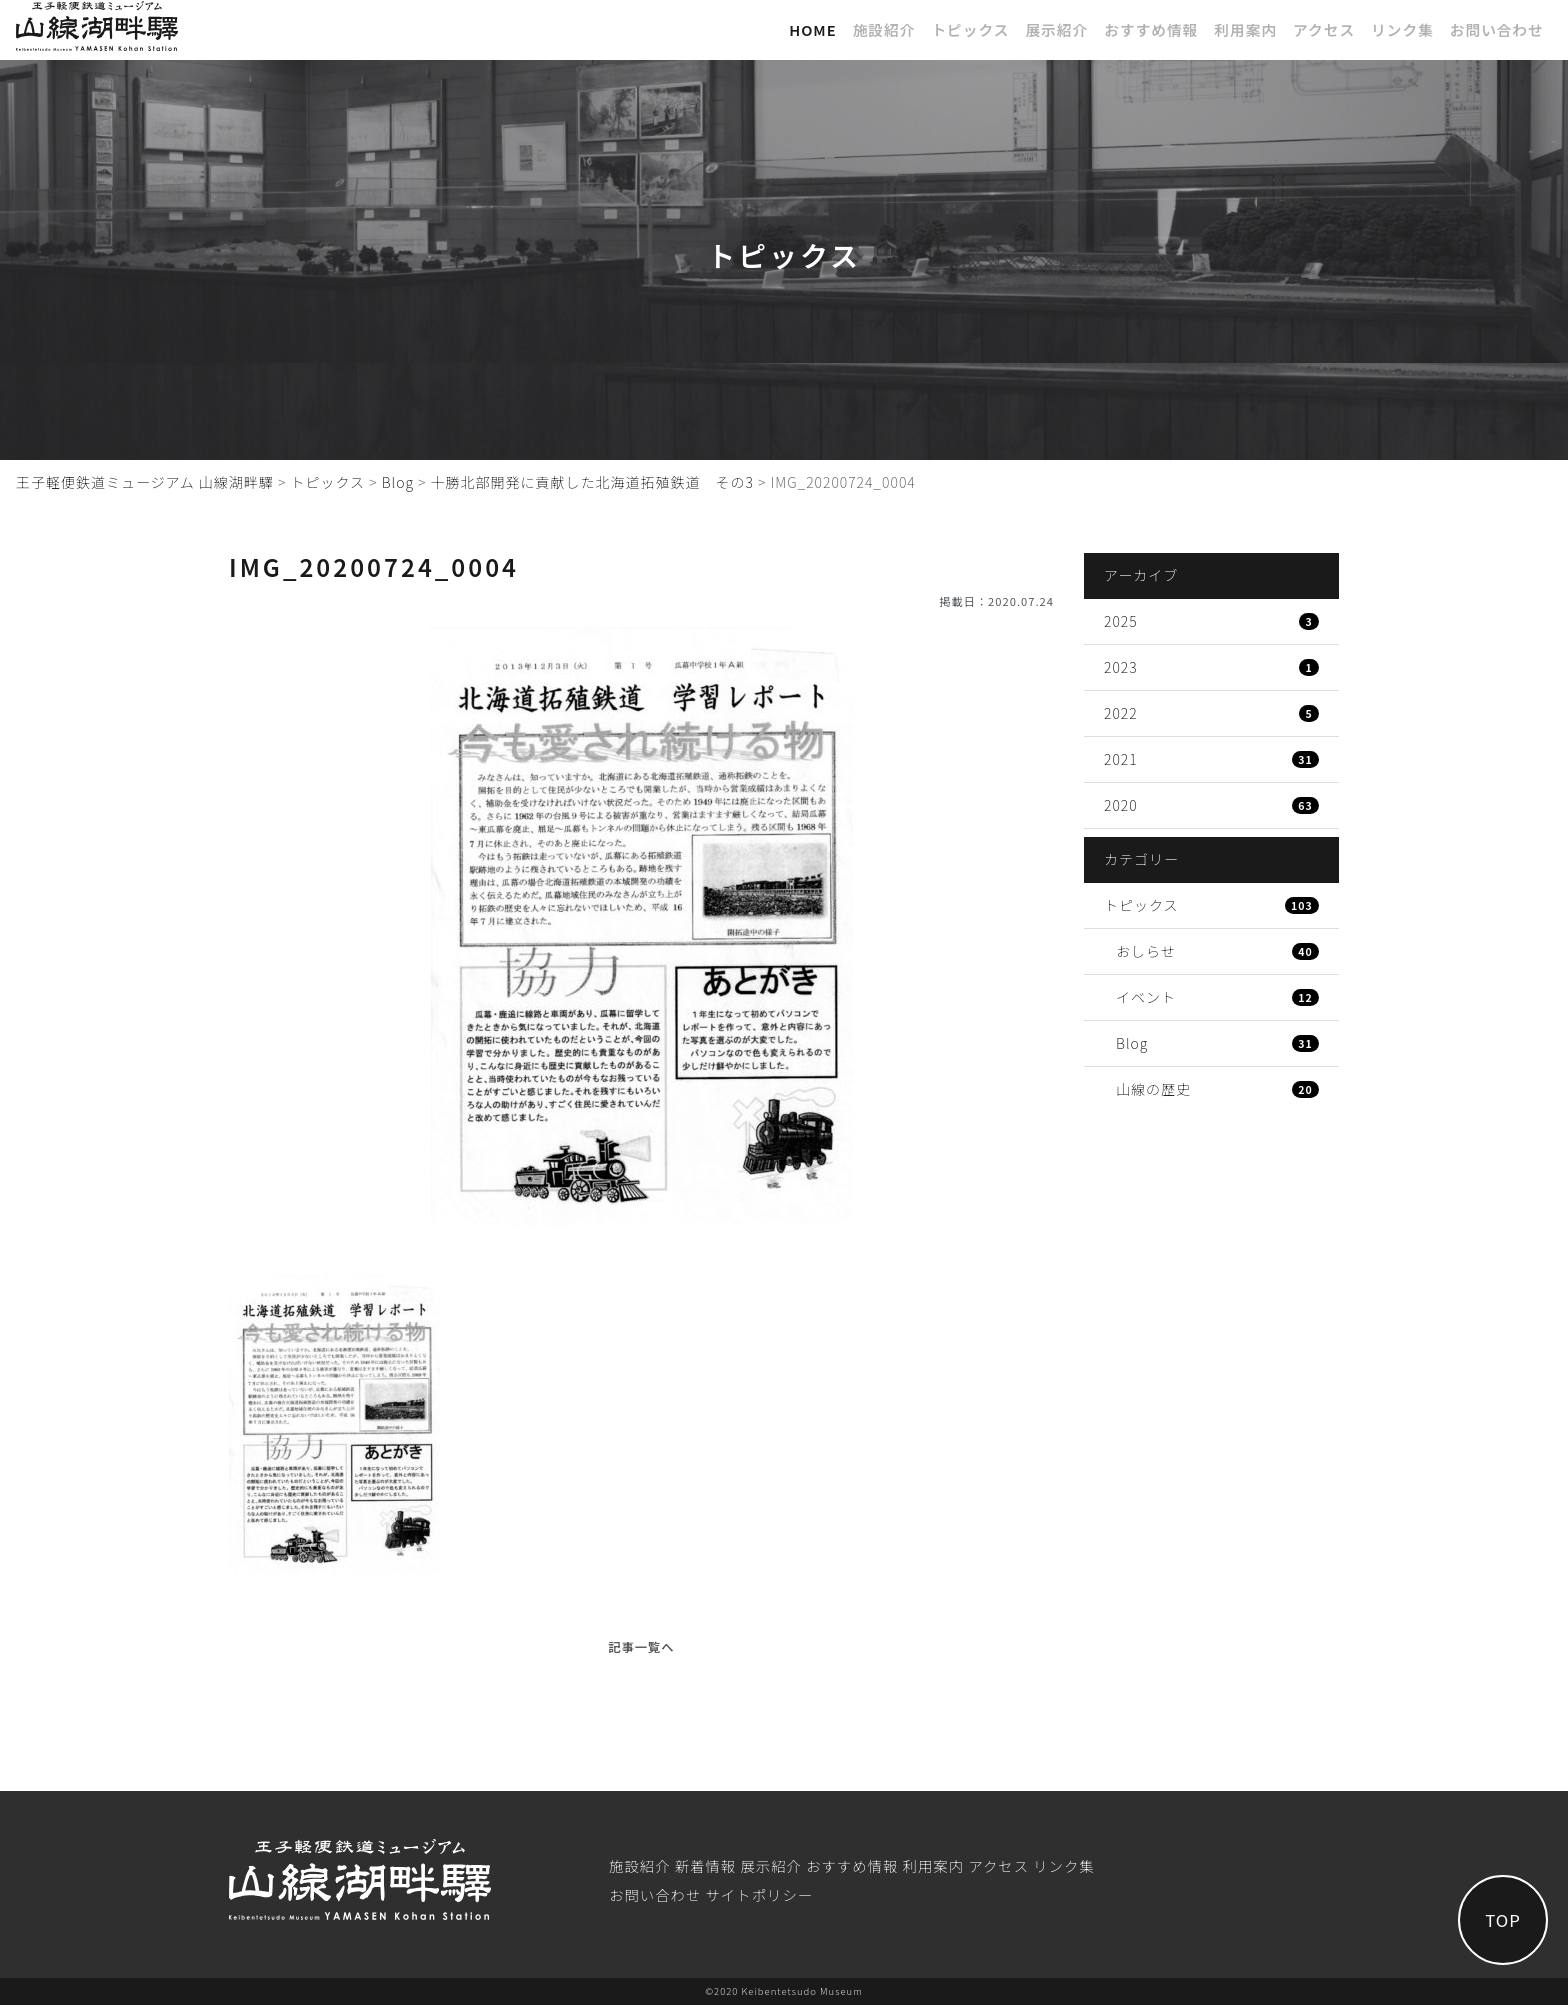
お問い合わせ (1497, 29)
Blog (1217, 1043)
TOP (1503, 1920)
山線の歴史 (1217, 1089)
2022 (1211, 713)
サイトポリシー (759, 1894)
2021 (1211, 759)
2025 (1211, 621)
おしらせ (1217, 951)
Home (813, 29)
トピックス (970, 29)
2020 (1211, 805)
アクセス (1324, 29)
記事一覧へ (641, 1647)
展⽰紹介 (1056, 29)
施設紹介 (884, 29)
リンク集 (1402, 29)
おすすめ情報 (1151, 29)
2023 (1211, 667)
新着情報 (706, 1865)
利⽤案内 (1245, 29)
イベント (1217, 997)
